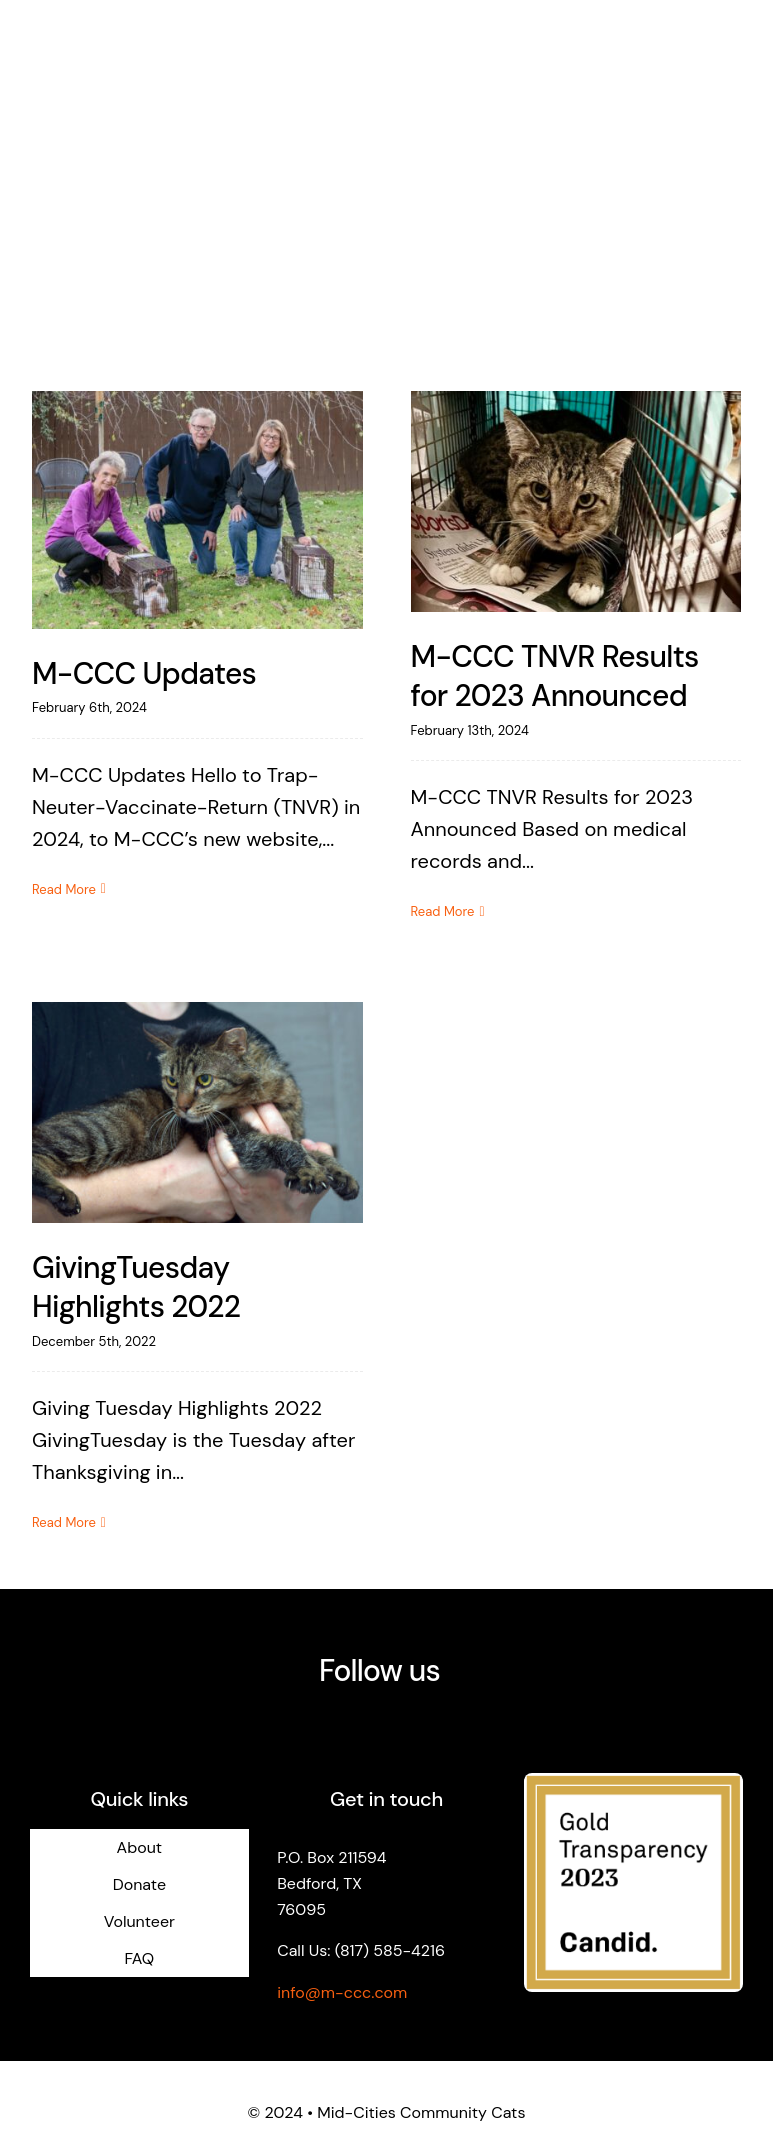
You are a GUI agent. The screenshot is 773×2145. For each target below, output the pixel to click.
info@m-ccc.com (342, 1992)
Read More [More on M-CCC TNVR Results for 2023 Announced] (443, 911)
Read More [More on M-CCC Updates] (64, 889)
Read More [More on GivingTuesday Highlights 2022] (64, 1522)
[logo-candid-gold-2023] (633, 1783)
